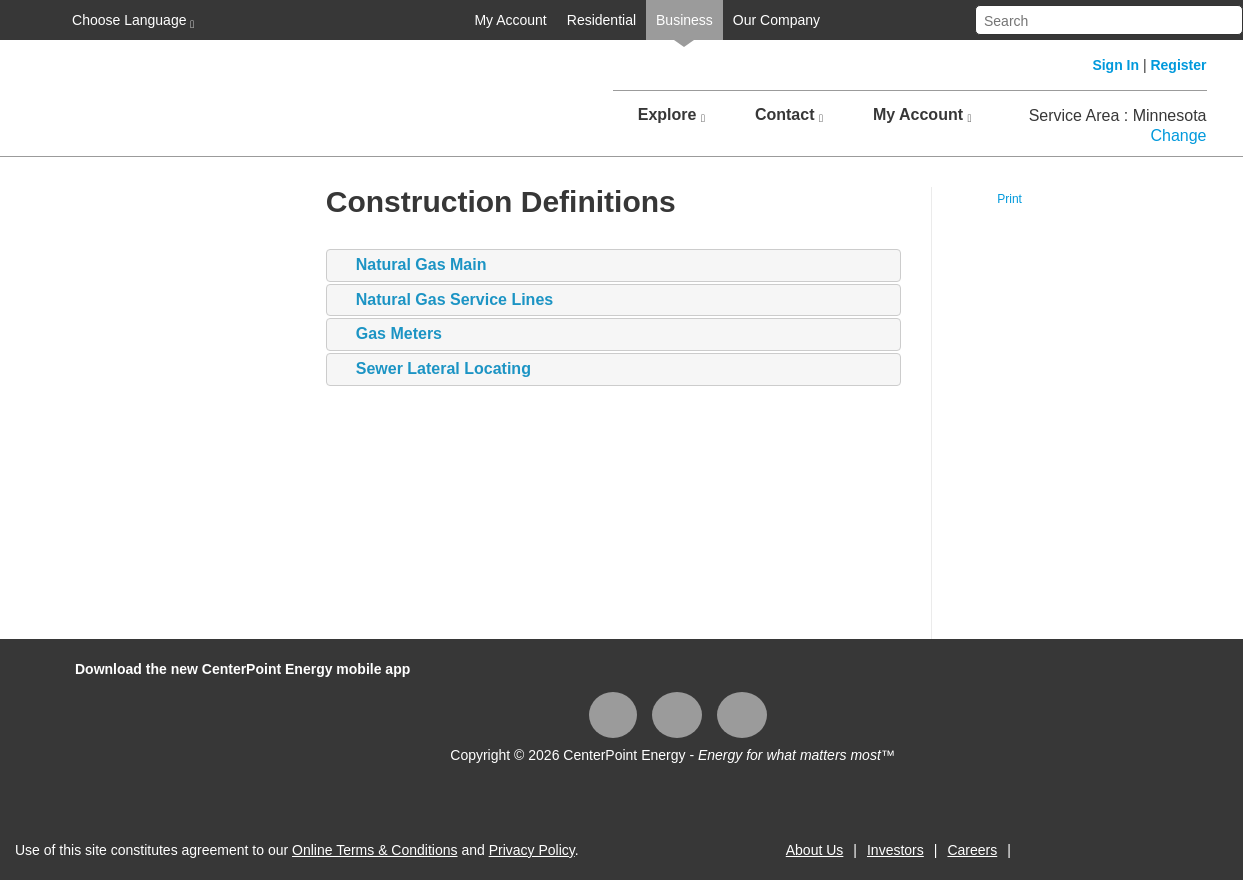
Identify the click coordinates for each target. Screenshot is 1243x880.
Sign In (1115, 65)
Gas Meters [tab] (389, 334)
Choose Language (131, 21)
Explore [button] (671, 115)
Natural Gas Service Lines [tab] (444, 300)
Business (684, 20)
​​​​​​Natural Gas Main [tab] (411, 265)
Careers (972, 850)
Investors (895, 850)
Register (1178, 65)
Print (1009, 199)
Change (1178, 135)
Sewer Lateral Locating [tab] (433, 369)
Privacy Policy (532, 850)
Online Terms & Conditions (374, 850)
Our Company (776, 20)
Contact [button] (789, 115)
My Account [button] (922, 115)
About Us (815, 850)
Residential (601, 20)
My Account (510, 20)
